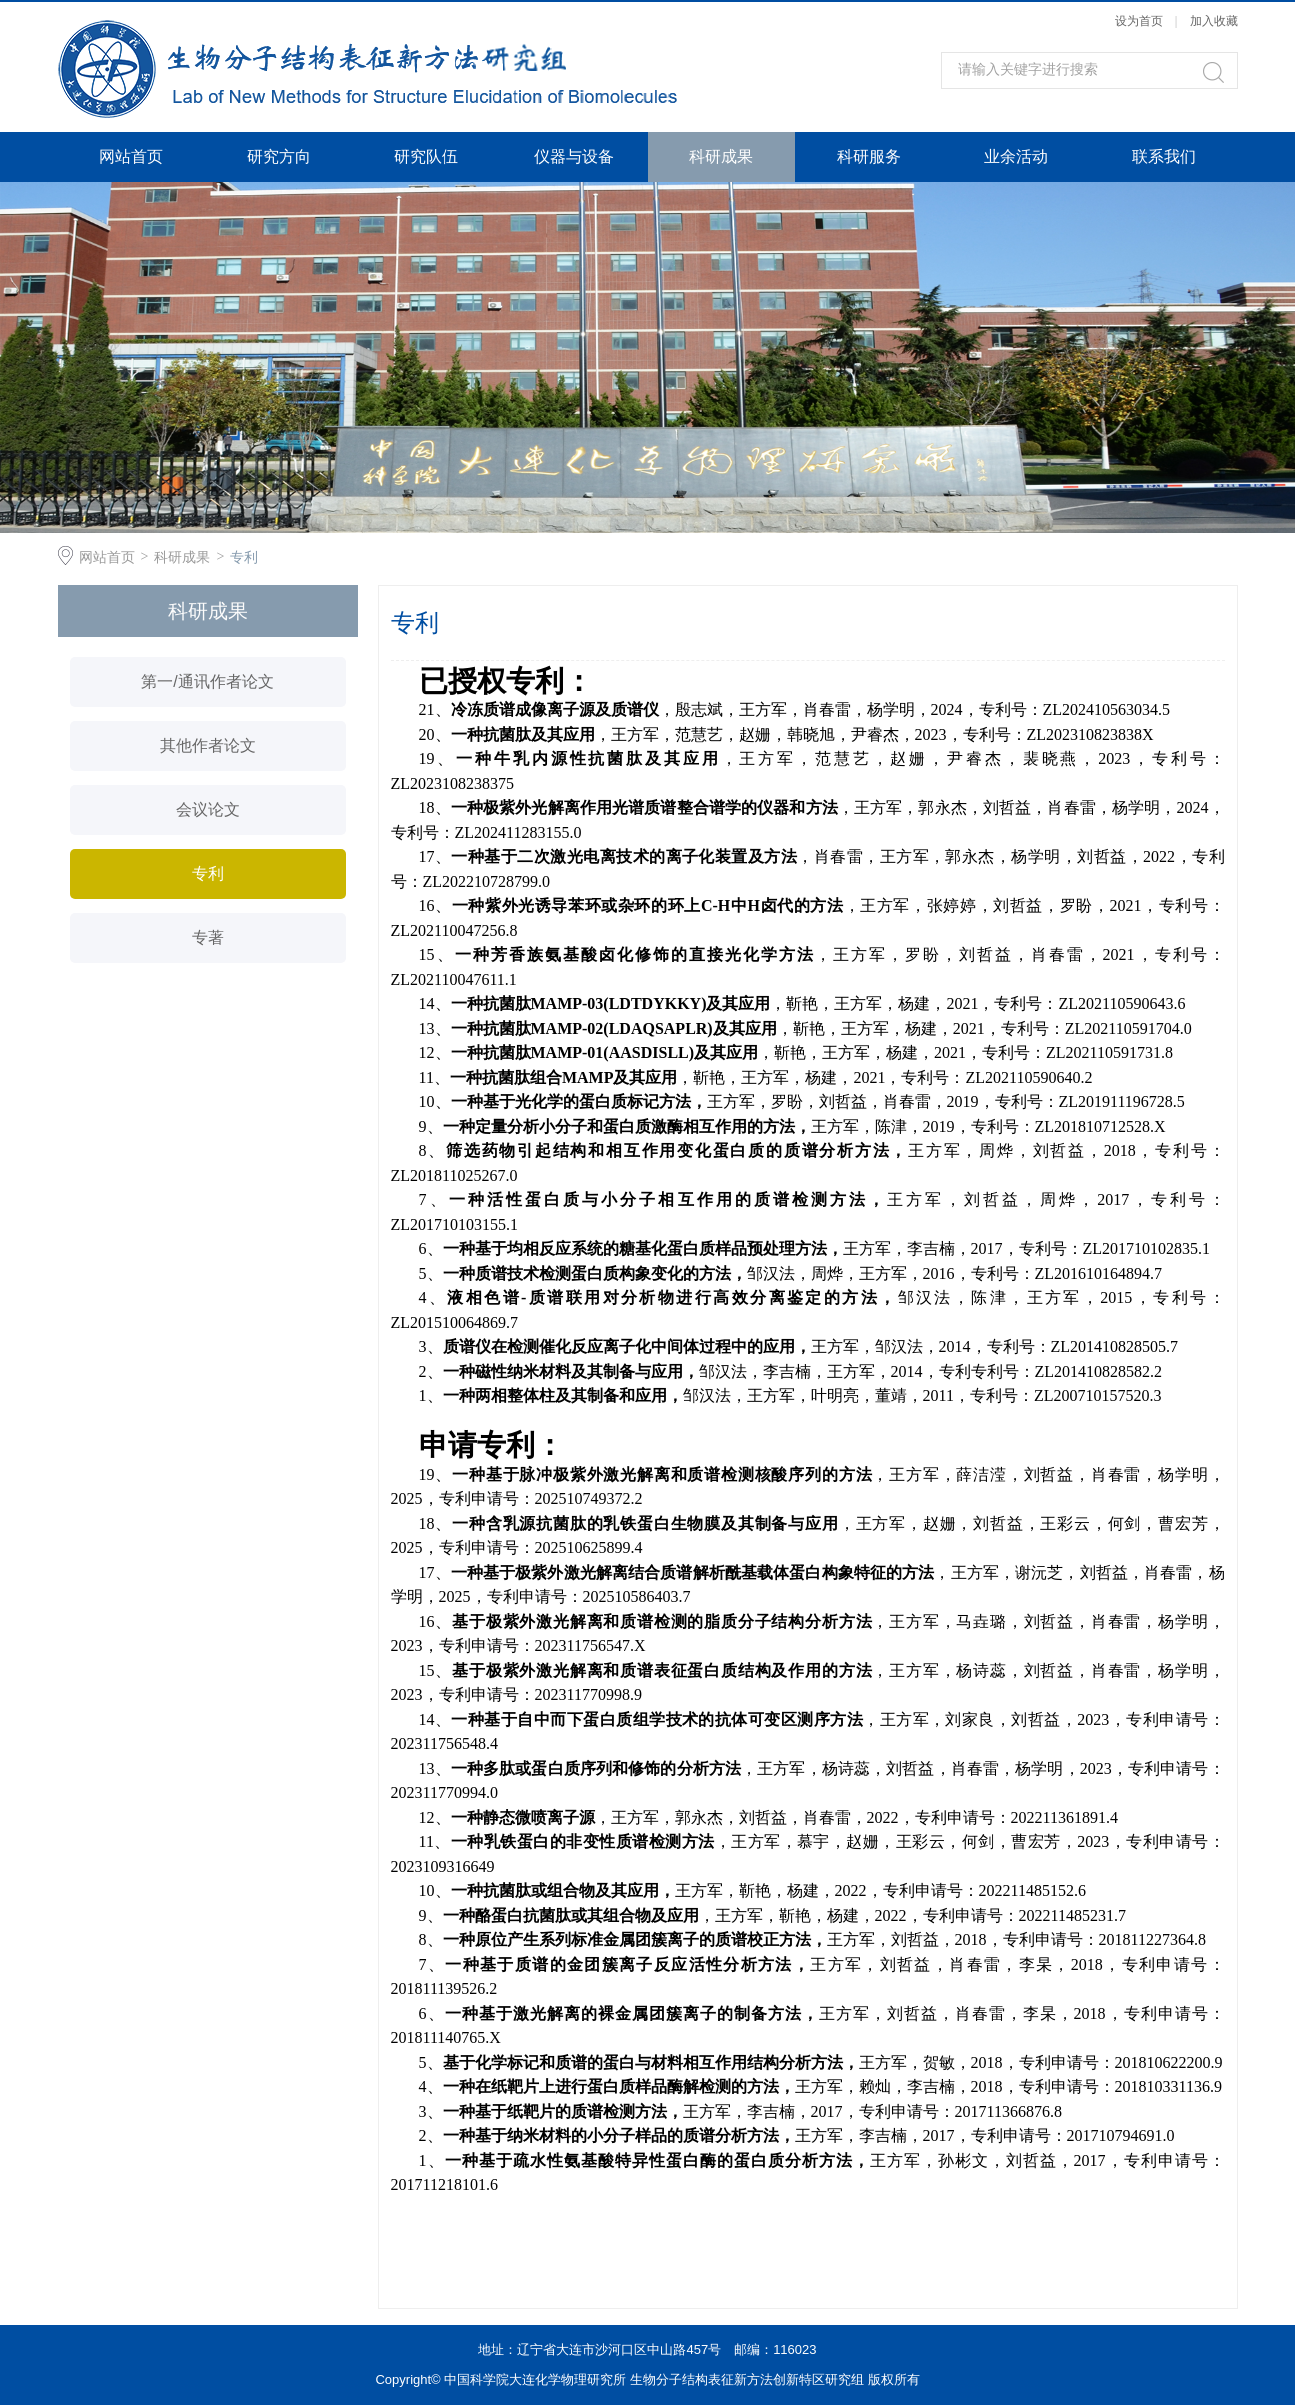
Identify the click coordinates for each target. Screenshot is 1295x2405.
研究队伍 (426, 156)
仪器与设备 (574, 156)
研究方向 (279, 156)
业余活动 (1016, 156)
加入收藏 (1214, 21)
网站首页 (131, 156)
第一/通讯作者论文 (207, 681)
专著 (208, 937)
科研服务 (869, 156)
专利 (244, 557)
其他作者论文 (208, 745)
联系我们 (1164, 156)
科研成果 (721, 156)
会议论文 (208, 809)
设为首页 (1139, 21)
